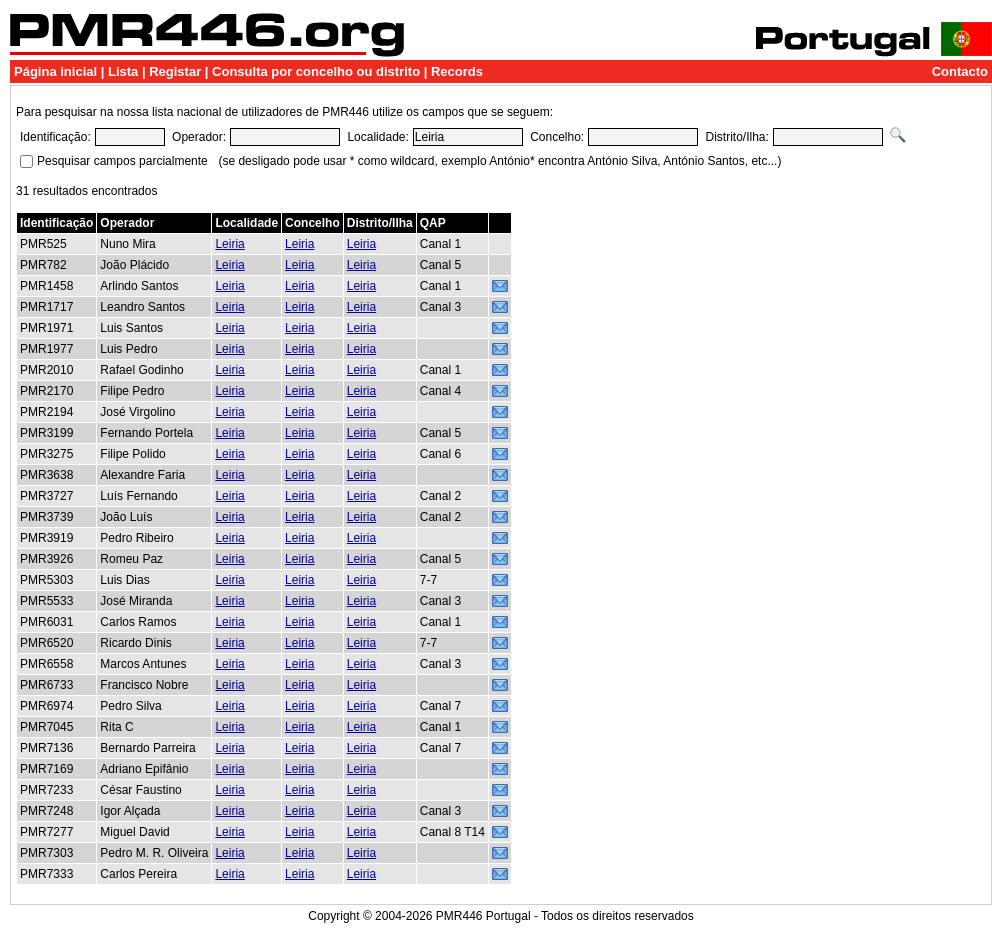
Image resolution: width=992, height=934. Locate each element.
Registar (175, 71)
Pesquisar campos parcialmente (122, 161)
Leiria (229, 244)
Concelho (312, 223)
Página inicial (55, 71)
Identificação (56, 223)
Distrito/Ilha (380, 223)
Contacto (960, 71)
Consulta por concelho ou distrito (316, 71)
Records (457, 71)
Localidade (246, 223)
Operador (127, 223)
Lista (123, 71)
